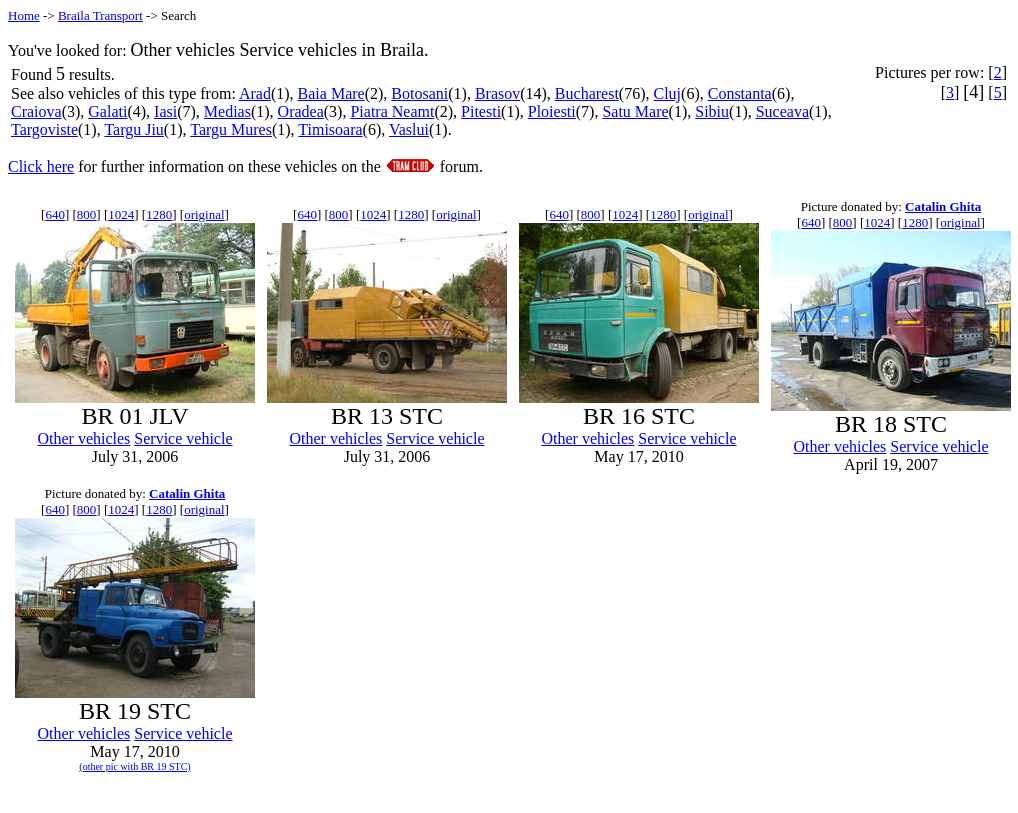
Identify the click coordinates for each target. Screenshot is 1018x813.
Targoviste (44, 129)
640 (55, 214)
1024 (121, 214)
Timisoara (330, 129)
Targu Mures (231, 129)
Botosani (419, 93)
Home (24, 15)
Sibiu (712, 111)
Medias (227, 111)
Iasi (165, 111)
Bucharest (587, 93)
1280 (159, 214)
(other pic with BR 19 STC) (134, 766)
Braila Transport (100, 15)
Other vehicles (83, 438)
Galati (107, 111)
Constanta (740, 93)
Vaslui (409, 129)
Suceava (782, 111)
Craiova (36, 111)
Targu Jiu (133, 129)
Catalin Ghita (943, 206)
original (204, 214)
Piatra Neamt (392, 111)
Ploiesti (552, 111)
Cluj (668, 93)
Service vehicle (183, 438)
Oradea (301, 111)
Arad (255, 93)
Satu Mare (635, 111)
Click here (41, 166)
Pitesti (481, 111)
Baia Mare (331, 93)
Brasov (497, 93)
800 (87, 214)
